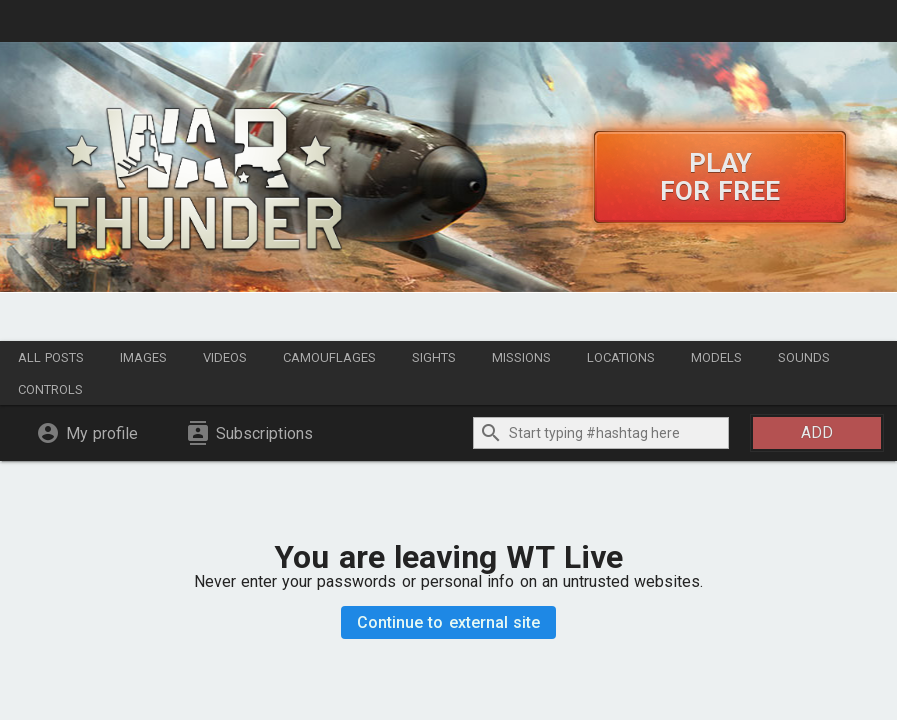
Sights (434, 357)
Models (716, 357)
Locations (621, 357)
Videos (225, 357)
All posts (51, 357)
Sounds (804, 357)
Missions (521, 357)
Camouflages (329, 357)
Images (143, 357)
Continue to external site (448, 622)
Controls (50, 389)
